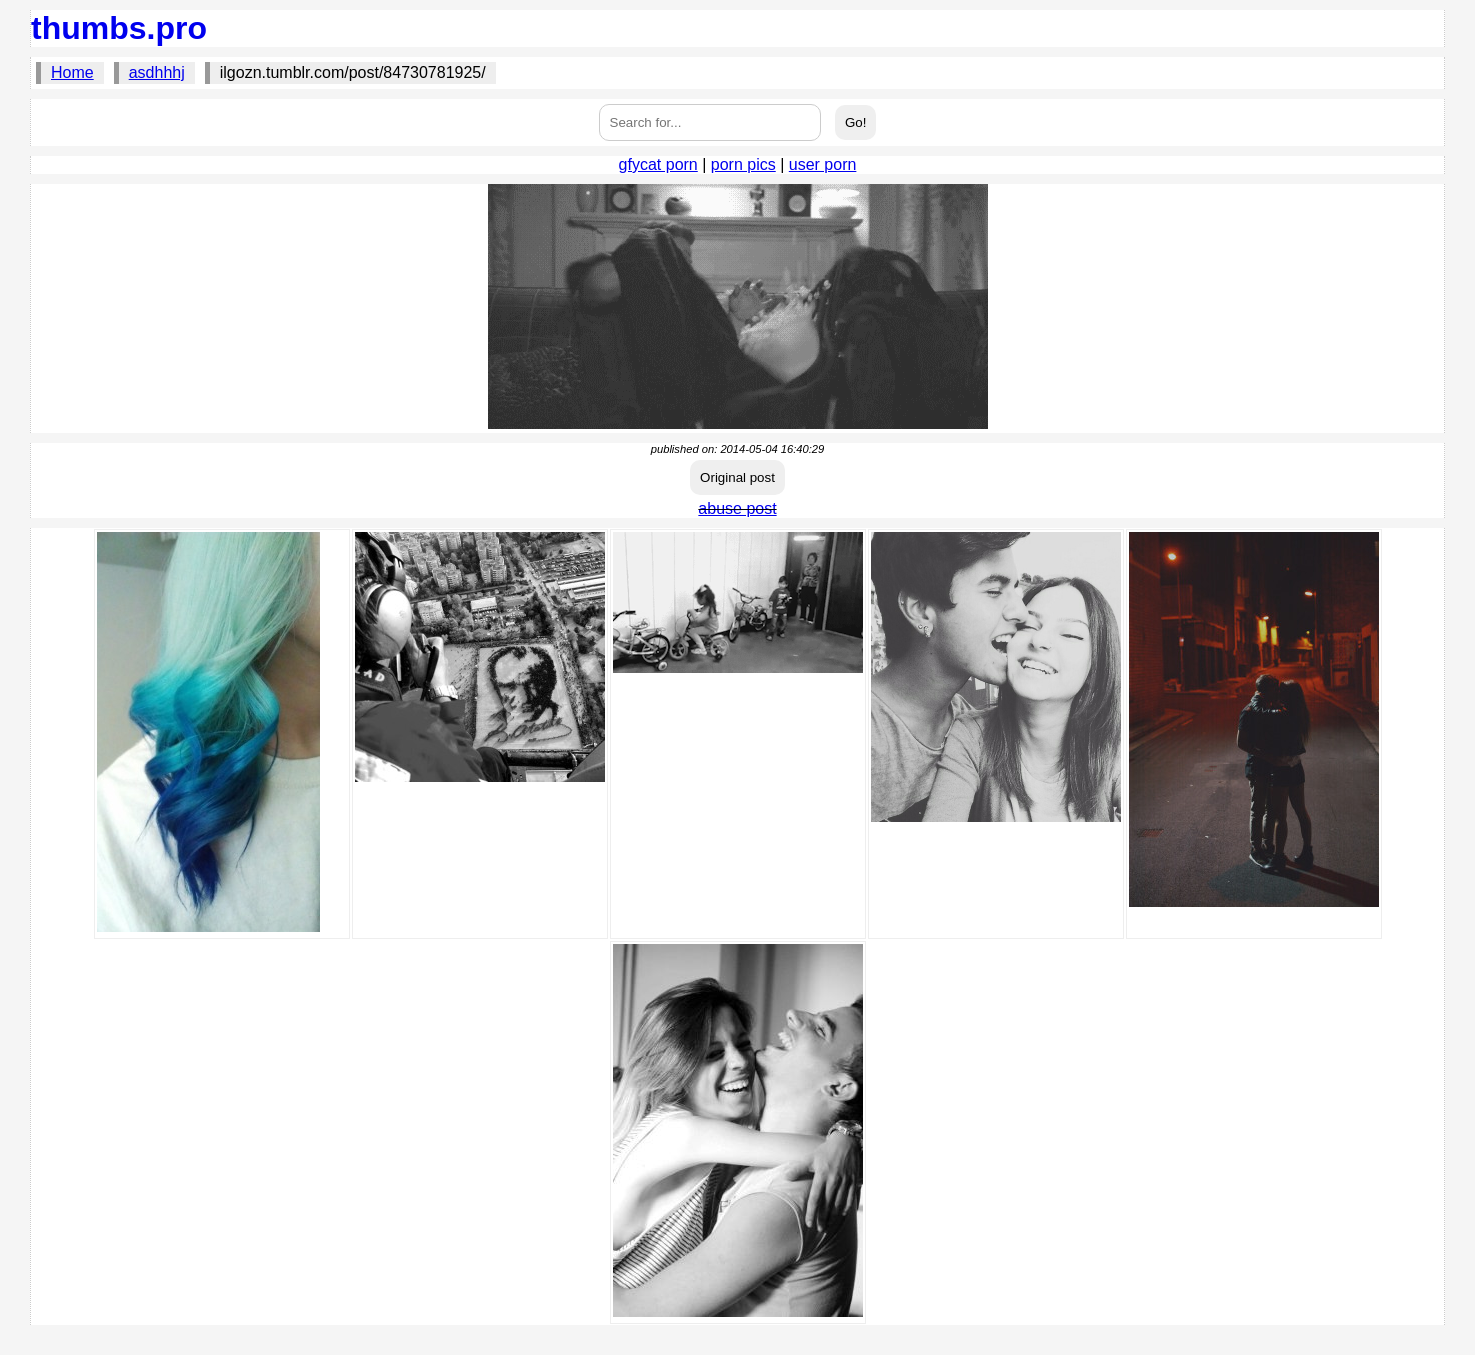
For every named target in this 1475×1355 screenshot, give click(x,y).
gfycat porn (658, 164)
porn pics (743, 164)
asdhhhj (157, 72)
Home (72, 72)
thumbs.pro (119, 28)
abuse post (737, 508)
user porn (823, 164)
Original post (737, 477)
